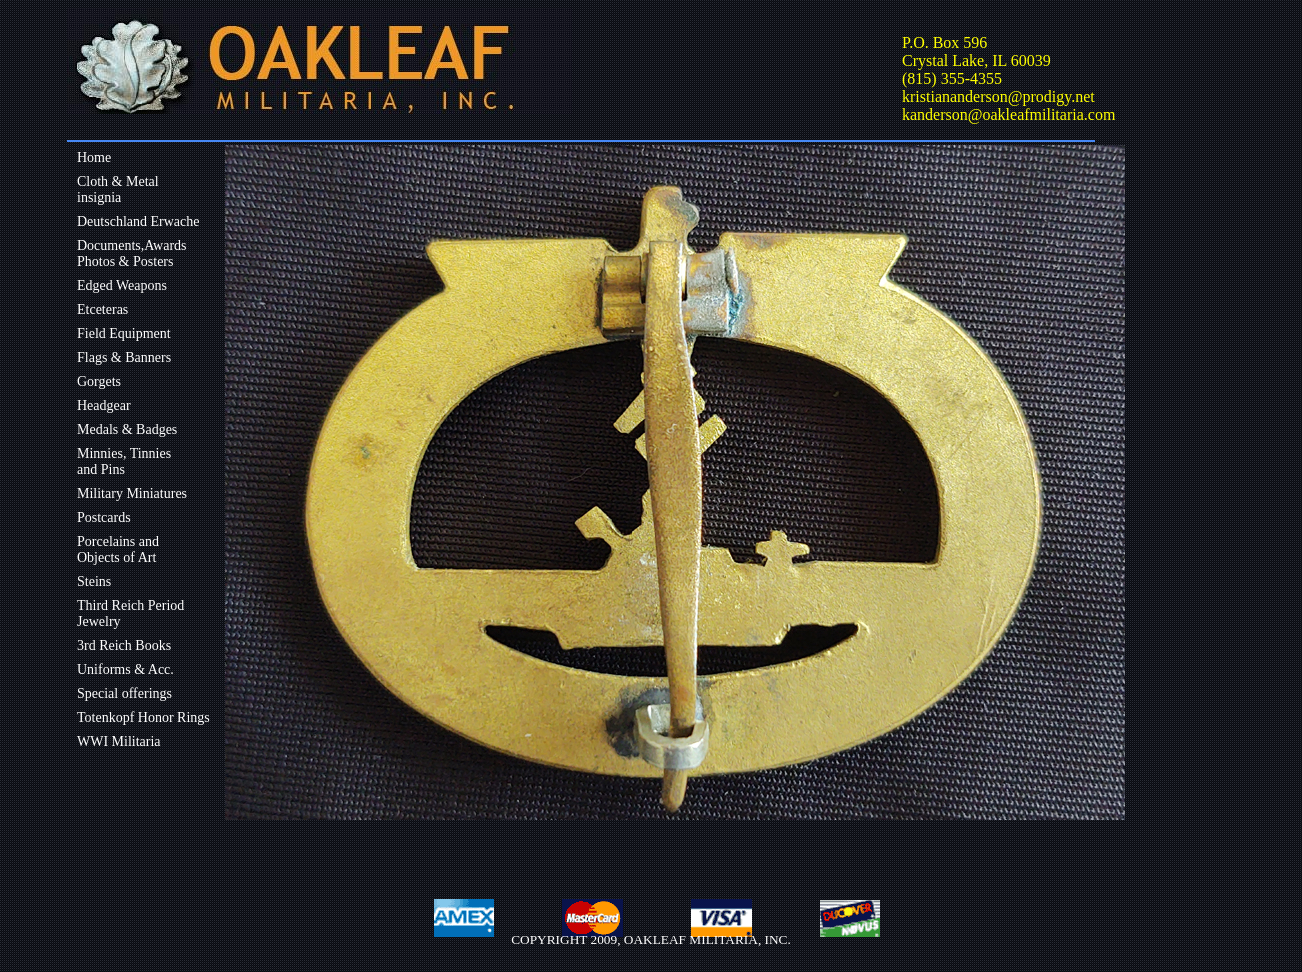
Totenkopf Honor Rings (143, 717)
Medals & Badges (127, 429)
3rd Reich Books (124, 645)
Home (94, 157)
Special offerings (124, 693)
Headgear (104, 405)
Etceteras (102, 309)
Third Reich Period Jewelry (130, 613)
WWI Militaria (119, 741)
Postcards (104, 517)
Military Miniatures (132, 493)
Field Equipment (124, 333)
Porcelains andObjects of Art (118, 549)
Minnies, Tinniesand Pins (124, 461)
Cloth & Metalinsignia (118, 189)
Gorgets (99, 381)
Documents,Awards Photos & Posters (132, 253)
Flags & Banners (124, 357)
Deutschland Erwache (138, 221)
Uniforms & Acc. (125, 669)
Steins (94, 581)
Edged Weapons (122, 285)
